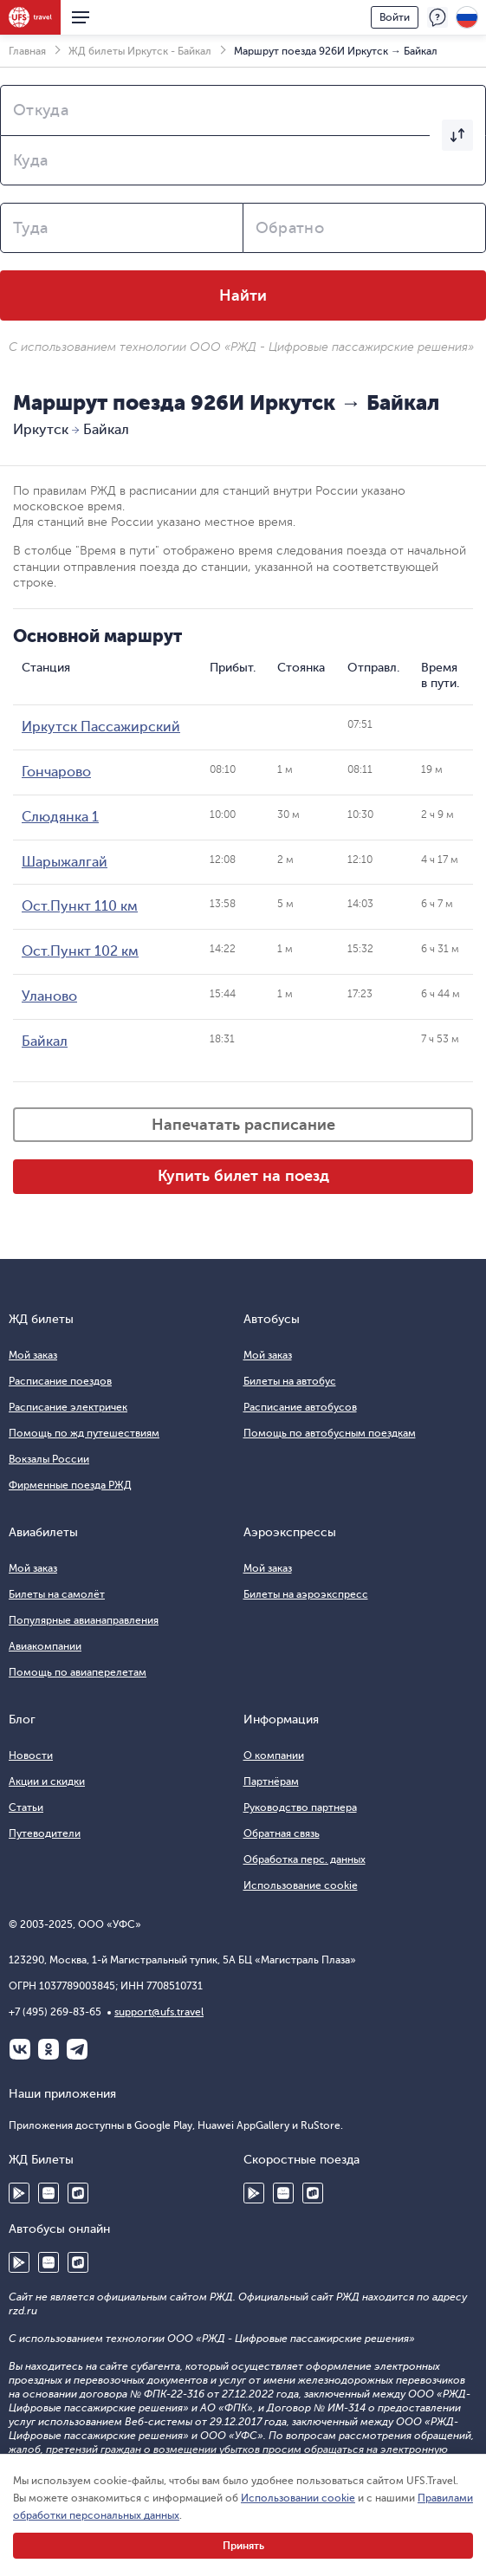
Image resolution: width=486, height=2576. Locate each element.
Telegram (77, 2049)
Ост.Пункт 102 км (80, 951)
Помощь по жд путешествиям (84, 1433)
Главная (27, 51)
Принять (243, 2546)
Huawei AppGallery (48, 2193)
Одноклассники (48, 2049)
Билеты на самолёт (57, 1594)
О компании (273, 1755)
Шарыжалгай (64, 862)
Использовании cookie (298, 2498)
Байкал (45, 1041)
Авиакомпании (45, 1646)
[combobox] (243, 110)
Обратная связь (281, 1833)
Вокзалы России (49, 1459)
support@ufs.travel (159, 2012)
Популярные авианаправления (84, 1620)
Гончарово (56, 772)
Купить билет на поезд (243, 1175)
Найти (243, 295)
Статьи (26, 1807)
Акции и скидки (47, 1781)
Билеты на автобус (289, 1381)
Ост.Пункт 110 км (80, 906)
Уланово (49, 996)
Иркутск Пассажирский (101, 727)
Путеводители (45, 1833)
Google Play (19, 2193)
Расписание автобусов (300, 1407)
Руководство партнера (300, 1807)
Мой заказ (33, 1355)
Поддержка (437, 17)
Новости (31, 1755)
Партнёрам (271, 1781)
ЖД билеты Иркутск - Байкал (139, 51)
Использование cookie (300, 1885)
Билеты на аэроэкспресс (305, 1594)
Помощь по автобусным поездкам (329, 1433)
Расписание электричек (68, 1407)
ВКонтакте (20, 2049)
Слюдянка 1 (60, 817)
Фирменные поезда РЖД (70, 1485)
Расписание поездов (60, 1381)
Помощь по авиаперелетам (77, 1672)
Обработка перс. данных (304, 1859)
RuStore (78, 2193)
